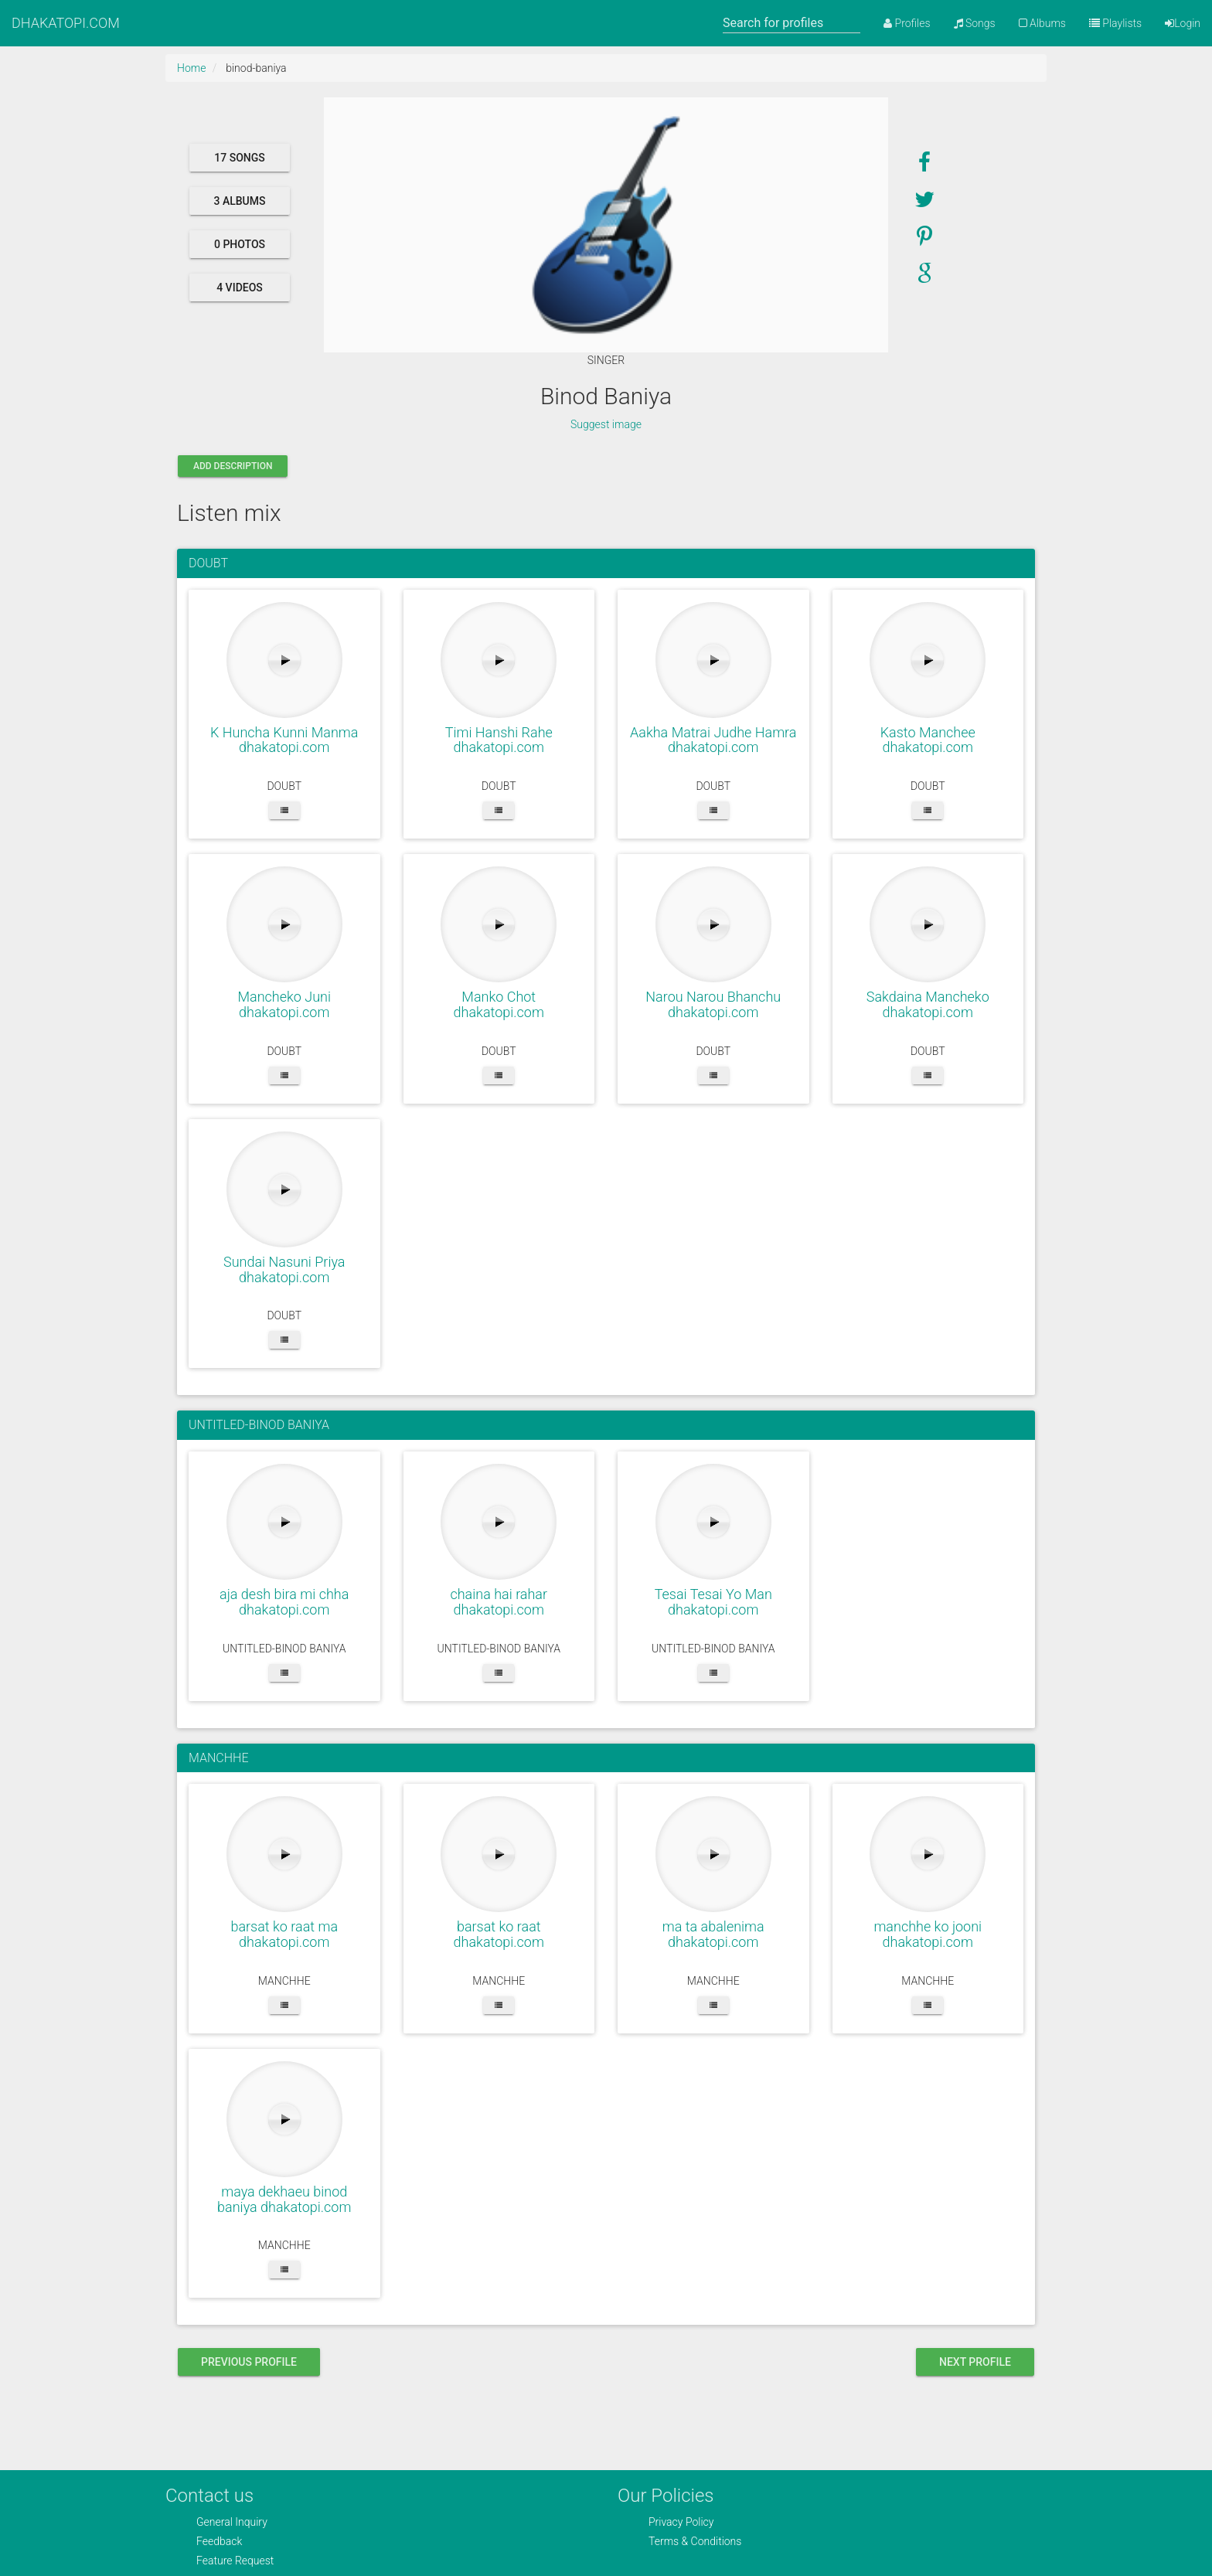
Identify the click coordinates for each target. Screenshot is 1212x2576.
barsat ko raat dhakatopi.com (499, 1934)
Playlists (1115, 23)
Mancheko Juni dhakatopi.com (284, 1004)
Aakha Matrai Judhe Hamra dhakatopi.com (713, 740)
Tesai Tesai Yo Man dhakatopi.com (713, 1602)
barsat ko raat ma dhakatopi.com (284, 1934)
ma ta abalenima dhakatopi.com (713, 1934)
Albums (1042, 23)
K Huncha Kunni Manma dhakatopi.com (284, 740)
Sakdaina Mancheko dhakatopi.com (927, 1004)
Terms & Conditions (695, 2541)
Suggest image (606, 424)
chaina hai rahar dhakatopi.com (498, 1602)
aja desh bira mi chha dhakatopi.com (284, 1602)
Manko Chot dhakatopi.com (499, 1004)
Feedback (219, 2541)
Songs (975, 23)
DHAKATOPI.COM (66, 23)
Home (191, 68)
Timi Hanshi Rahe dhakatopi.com (499, 740)
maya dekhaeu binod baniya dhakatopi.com (284, 2199)
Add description (232, 466)
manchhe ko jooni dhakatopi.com (927, 1934)
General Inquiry (231, 2522)
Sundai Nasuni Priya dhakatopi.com (284, 1269)
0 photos (239, 244)
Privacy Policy (681, 2522)
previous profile (249, 2362)
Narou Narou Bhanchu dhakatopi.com (713, 1004)
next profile (975, 2362)
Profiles (906, 23)
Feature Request (235, 2560)
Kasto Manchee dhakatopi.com (927, 740)
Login (1182, 23)
